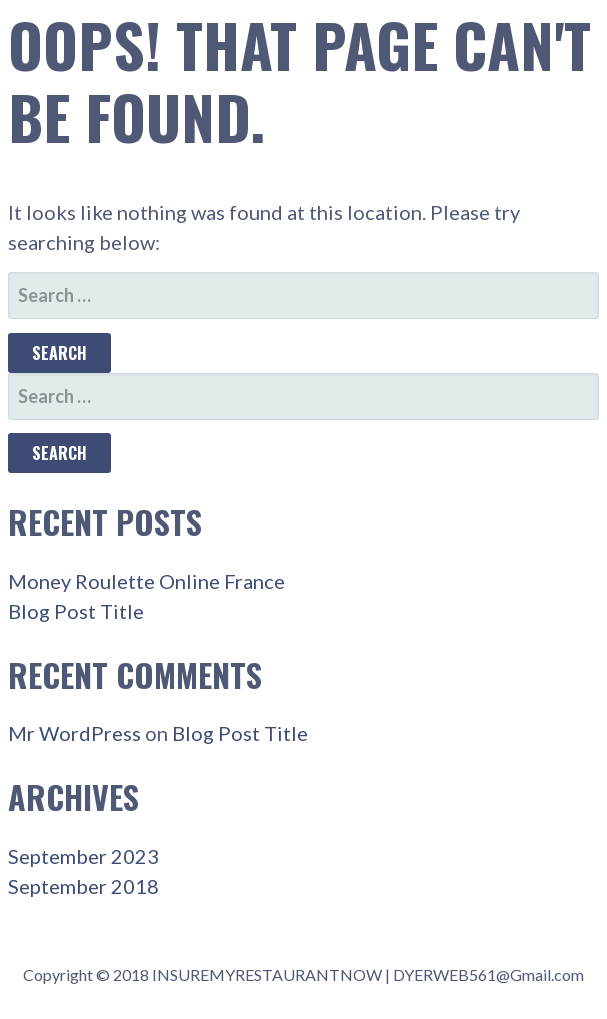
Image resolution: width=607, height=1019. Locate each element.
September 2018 (83, 886)
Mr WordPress (74, 733)
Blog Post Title (76, 611)
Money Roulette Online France (146, 581)
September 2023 (83, 856)
